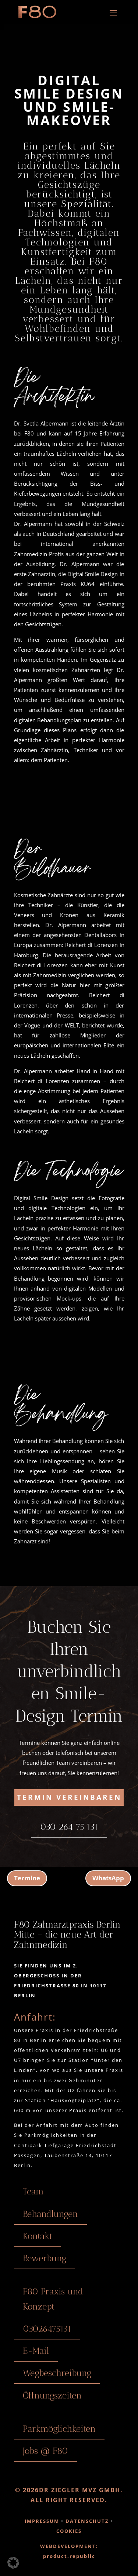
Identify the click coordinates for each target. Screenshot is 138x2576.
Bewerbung (44, 2258)
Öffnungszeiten (52, 2395)
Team (33, 2191)
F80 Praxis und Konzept (53, 2299)
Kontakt (37, 2236)
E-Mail (36, 2350)
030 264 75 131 (69, 1826)
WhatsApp (108, 1878)
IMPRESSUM (42, 2521)
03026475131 (47, 2328)
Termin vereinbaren (69, 1797)
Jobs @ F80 (45, 2450)
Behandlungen (50, 2213)
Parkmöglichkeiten (59, 2428)
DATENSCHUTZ (86, 2521)
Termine (27, 1878)
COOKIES (69, 2531)
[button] (13, 2562)
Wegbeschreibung (57, 2372)
